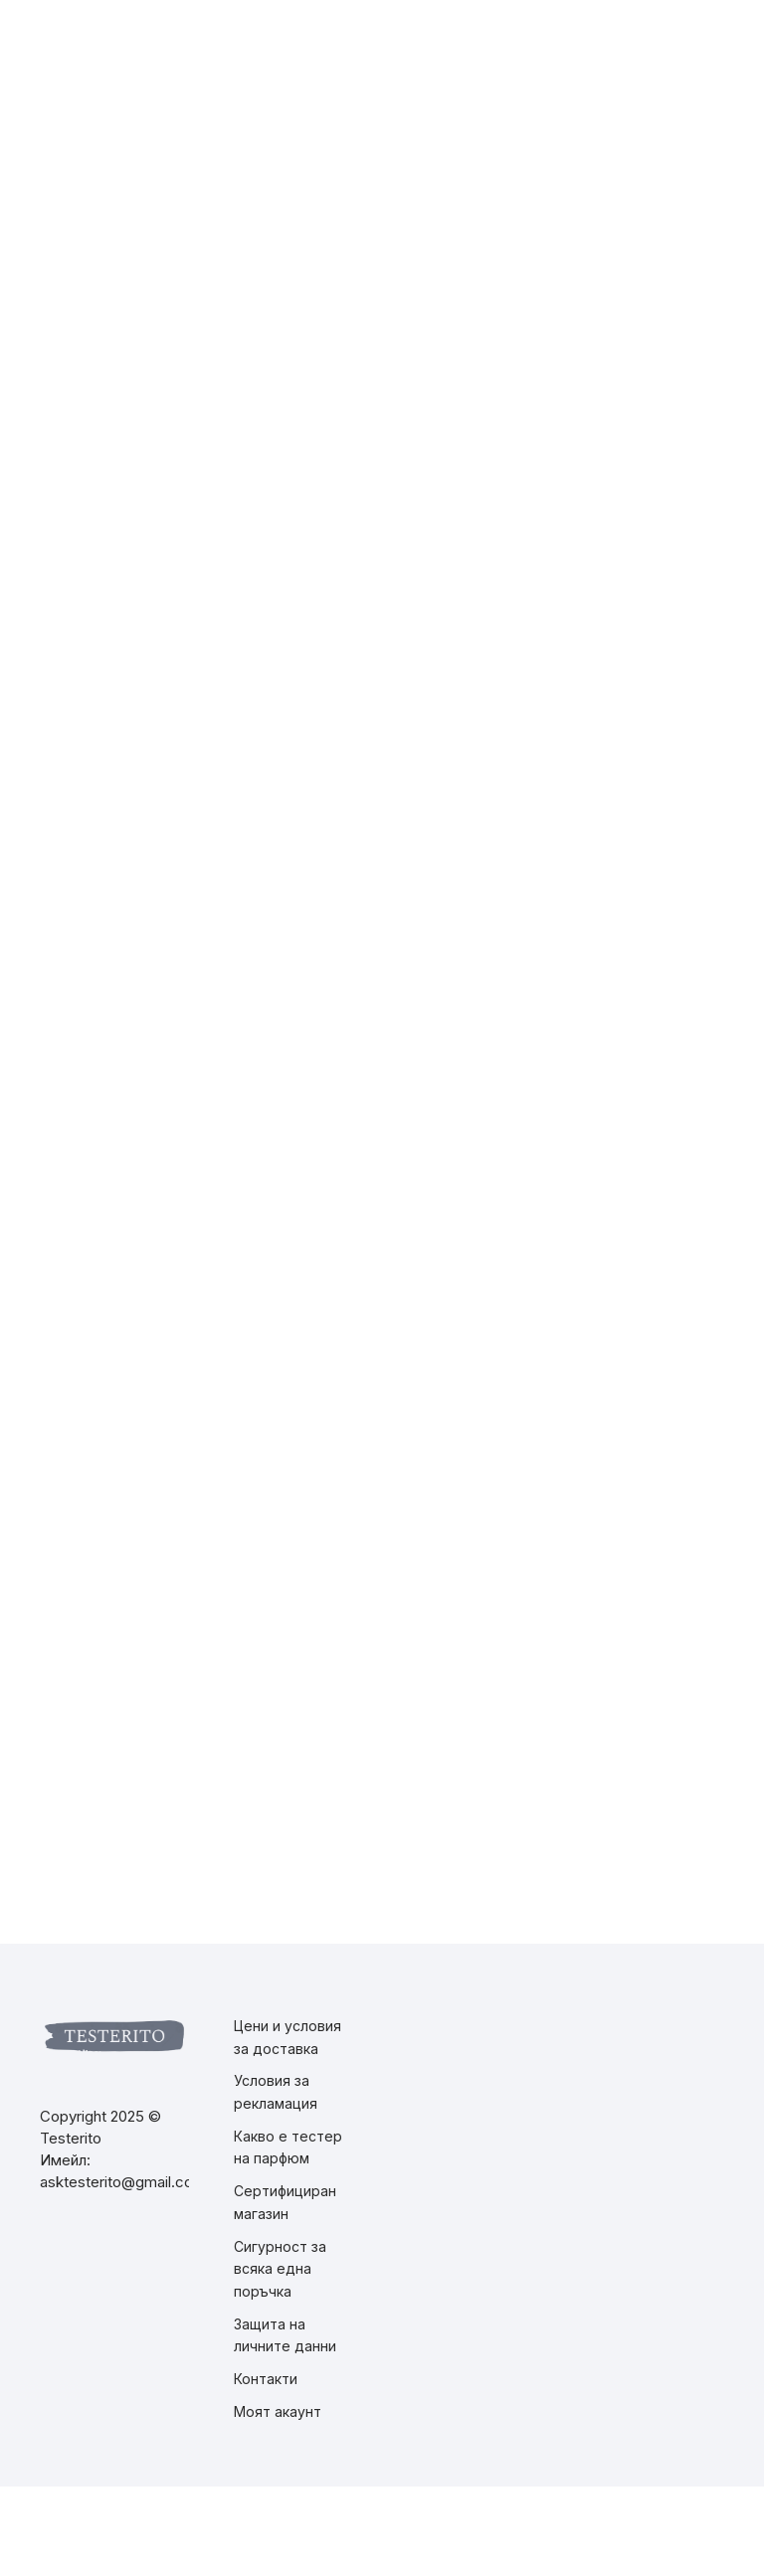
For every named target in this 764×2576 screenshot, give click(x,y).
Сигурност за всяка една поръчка (280, 2269)
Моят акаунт (277, 2411)
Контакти (265, 2378)
